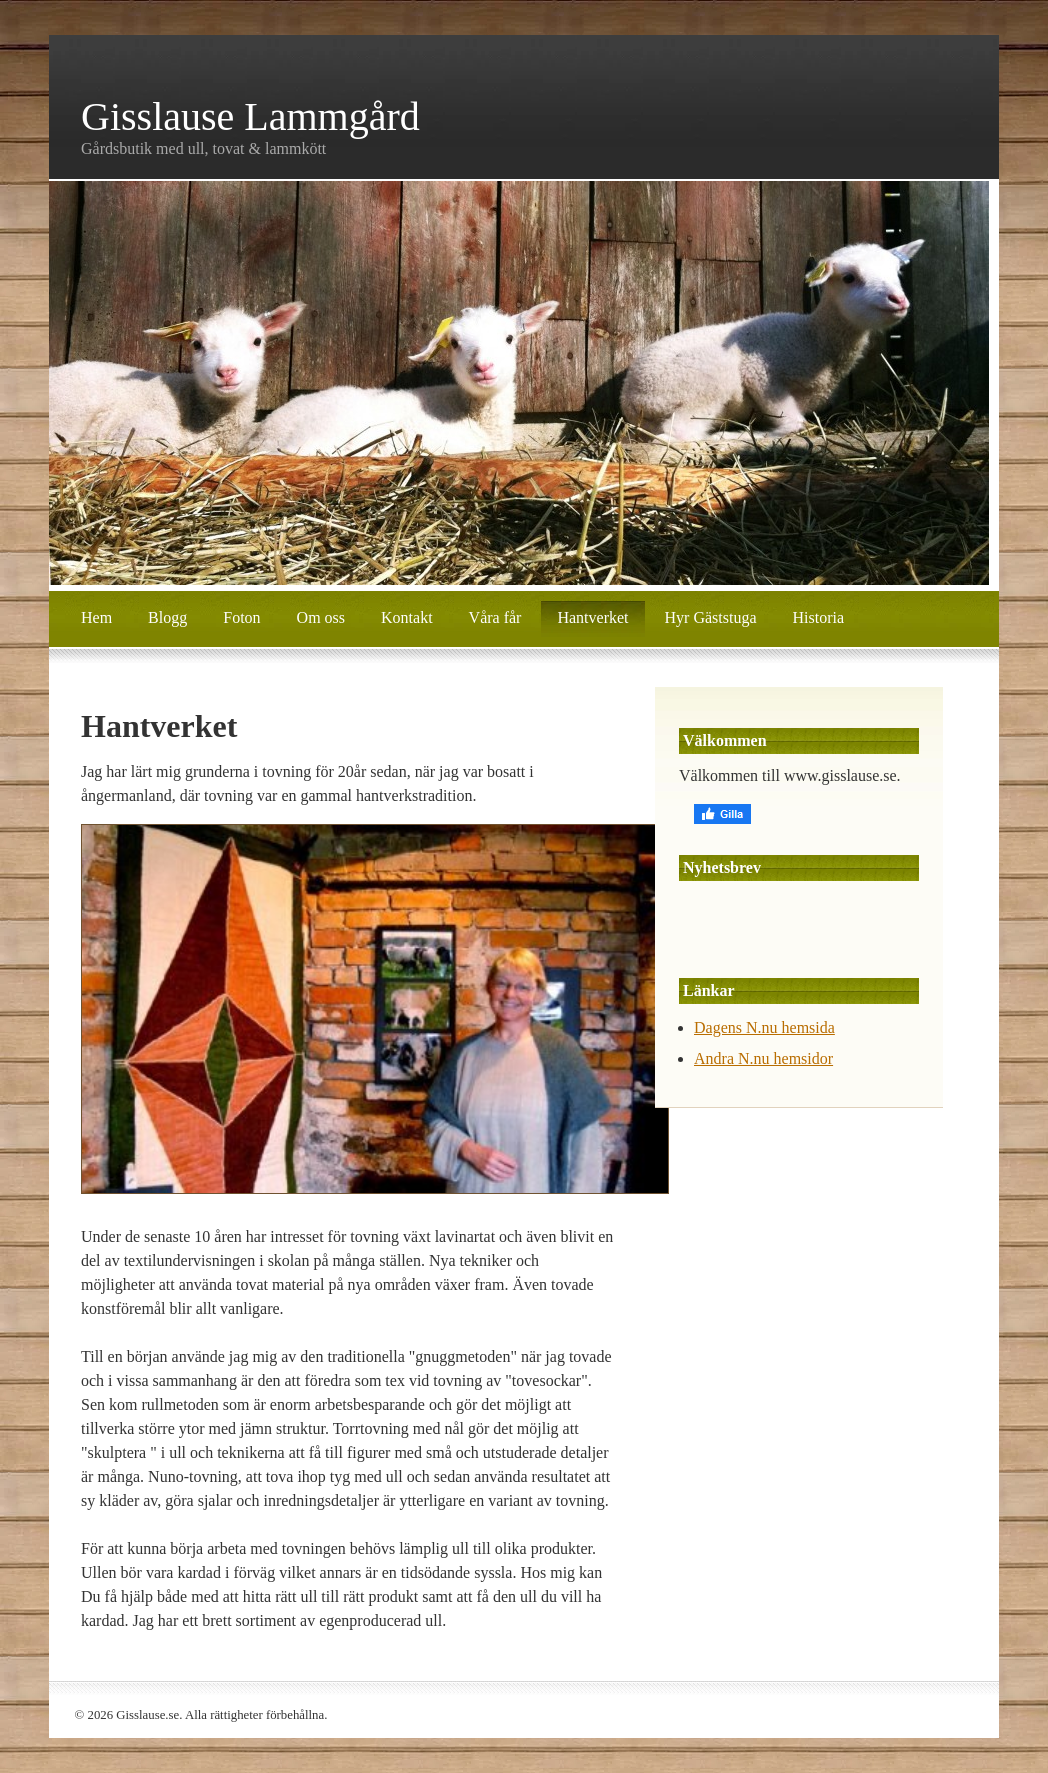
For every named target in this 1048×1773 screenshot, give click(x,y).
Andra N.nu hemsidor (763, 1058)
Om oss (321, 617)
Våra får (495, 617)
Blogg (167, 617)
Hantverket (592, 617)
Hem (96, 617)
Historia (818, 617)
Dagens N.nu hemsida (764, 1027)
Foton (241, 617)
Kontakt (407, 617)
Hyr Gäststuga (711, 617)
